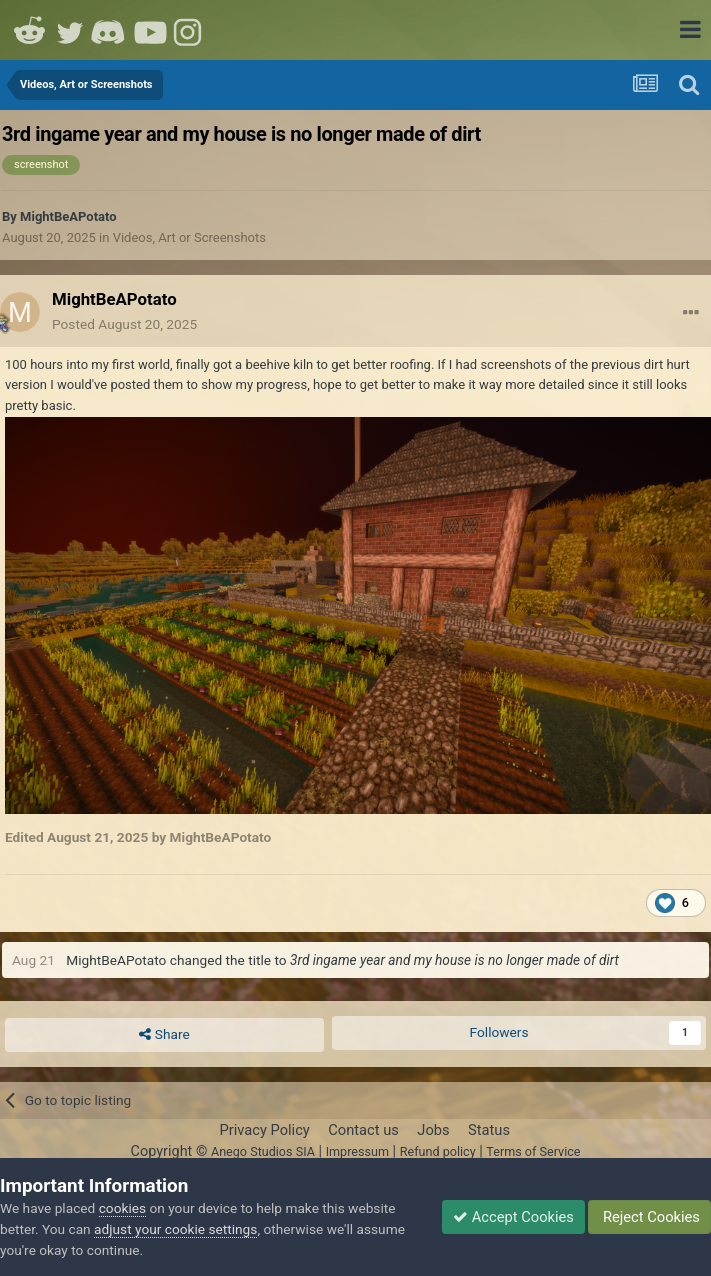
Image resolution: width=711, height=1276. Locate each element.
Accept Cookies (513, 1217)
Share (164, 1035)
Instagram (190, 30)
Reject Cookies (649, 1217)
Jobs (433, 1130)
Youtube (150, 30)
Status (489, 1130)
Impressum (357, 1151)
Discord (110, 30)
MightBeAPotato (68, 216)
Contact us (363, 1130)
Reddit (30, 30)
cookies (122, 1208)
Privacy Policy (264, 1130)
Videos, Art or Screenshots (189, 237)
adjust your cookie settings (175, 1229)
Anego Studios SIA (263, 1151)
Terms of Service (533, 1151)
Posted (124, 324)
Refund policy (438, 1151)
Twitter (70, 30)
